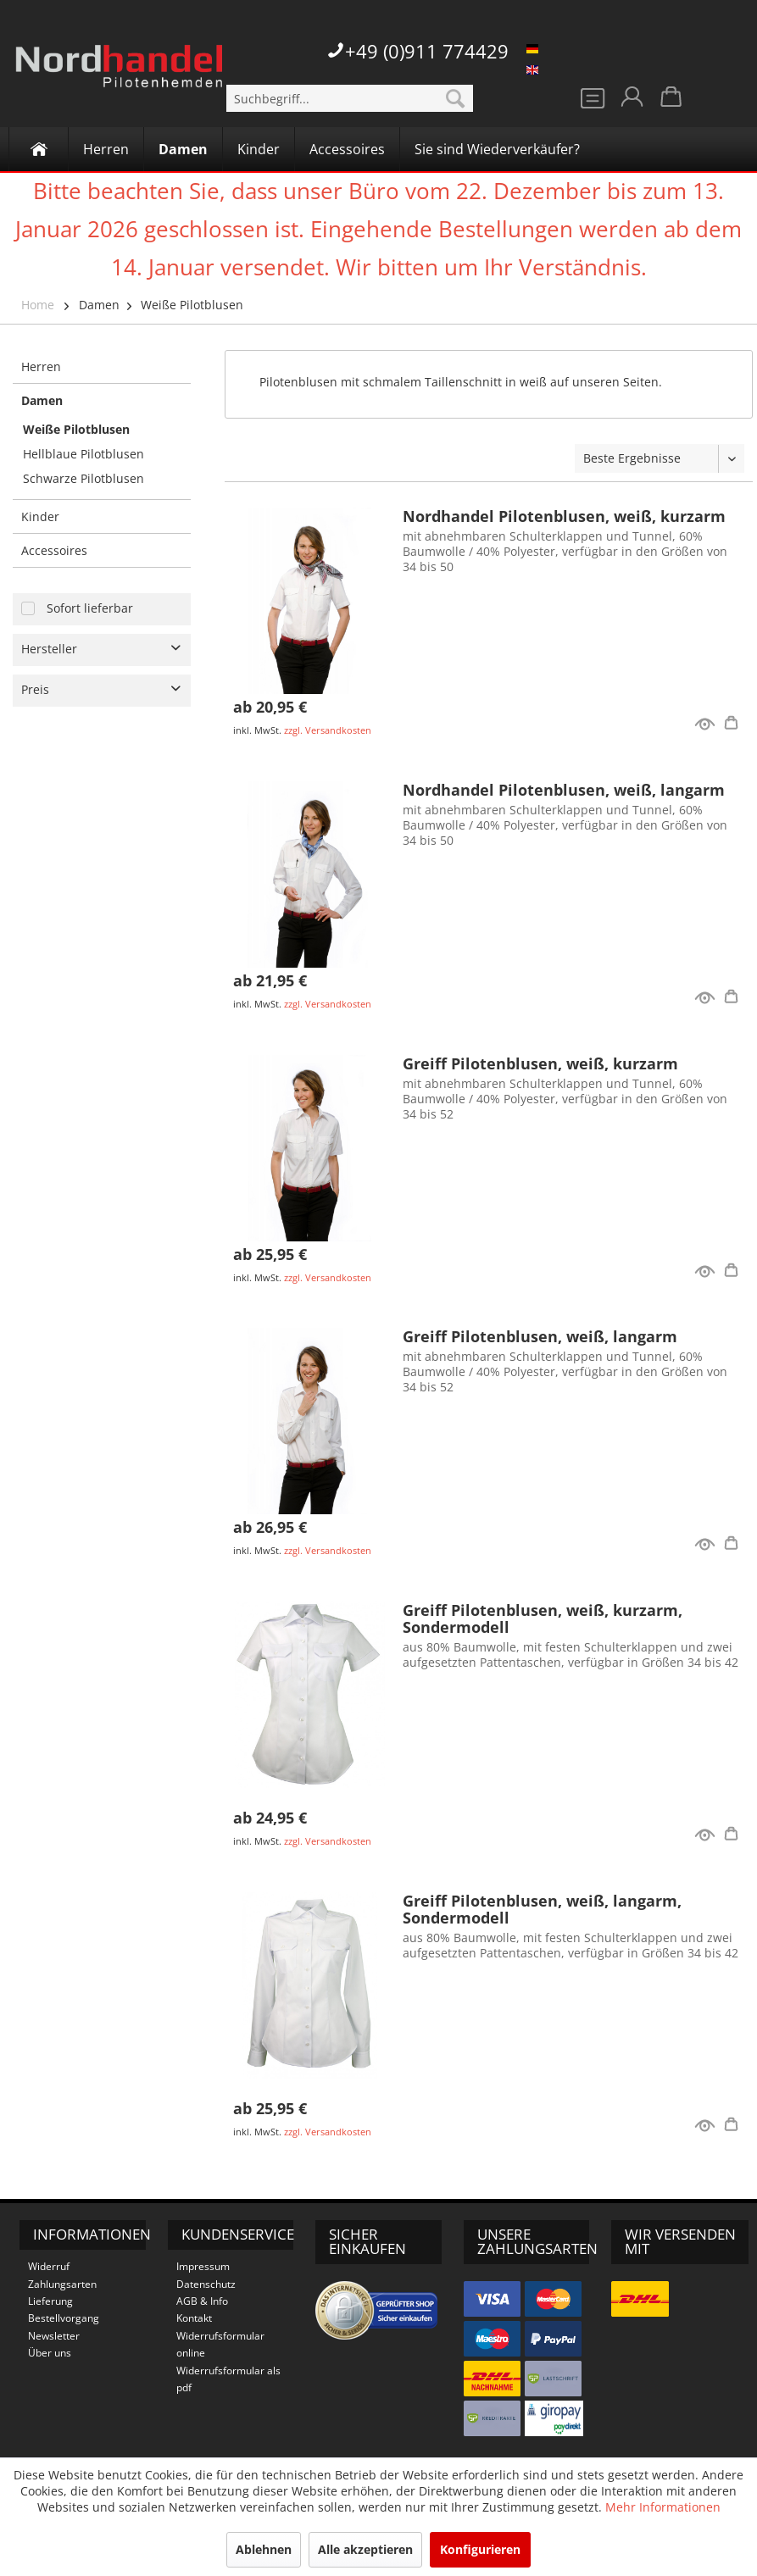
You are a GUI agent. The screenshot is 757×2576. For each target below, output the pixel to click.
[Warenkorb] (672, 102)
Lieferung (50, 2301)
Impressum (203, 2266)
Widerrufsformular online (220, 2344)
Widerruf (49, 2266)
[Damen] (183, 149)
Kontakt (194, 2318)
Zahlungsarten (62, 2284)
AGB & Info (202, 2301)
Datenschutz (206, 2284)
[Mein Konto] (631, 102)
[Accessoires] (347, 149)
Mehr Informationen (663, 2507)
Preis (35, 689)
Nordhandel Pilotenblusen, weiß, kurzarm (564, 516)
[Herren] (106, 149)
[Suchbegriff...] (349, 98)
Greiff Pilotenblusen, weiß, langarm (540, 1336)
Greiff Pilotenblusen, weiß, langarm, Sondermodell (542, 1909)
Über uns (49, 2353)
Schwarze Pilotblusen (83, 478)
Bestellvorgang (63, 2318)
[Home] (38, 149)
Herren (41, 366)
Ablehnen (264, 2549)
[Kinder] (258, 149)
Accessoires (54, 550)
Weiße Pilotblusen (192, 305)
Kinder (40, 516)
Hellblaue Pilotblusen (83, 454)
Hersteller (49, 649)
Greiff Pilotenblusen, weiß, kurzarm (540, 1063)
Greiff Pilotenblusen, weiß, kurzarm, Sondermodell (542, 1618)
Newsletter (54, 2336)
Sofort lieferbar (90, 608)
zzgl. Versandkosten (327, 730)
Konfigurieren (480, 2549)
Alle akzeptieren (365, 2549)
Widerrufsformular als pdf (228, 2379)
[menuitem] (349, 98)
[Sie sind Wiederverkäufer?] (497, 149)
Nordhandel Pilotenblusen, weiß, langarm (564, 789)
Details (734, 725)
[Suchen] (455, 98)
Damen (99, 305)
